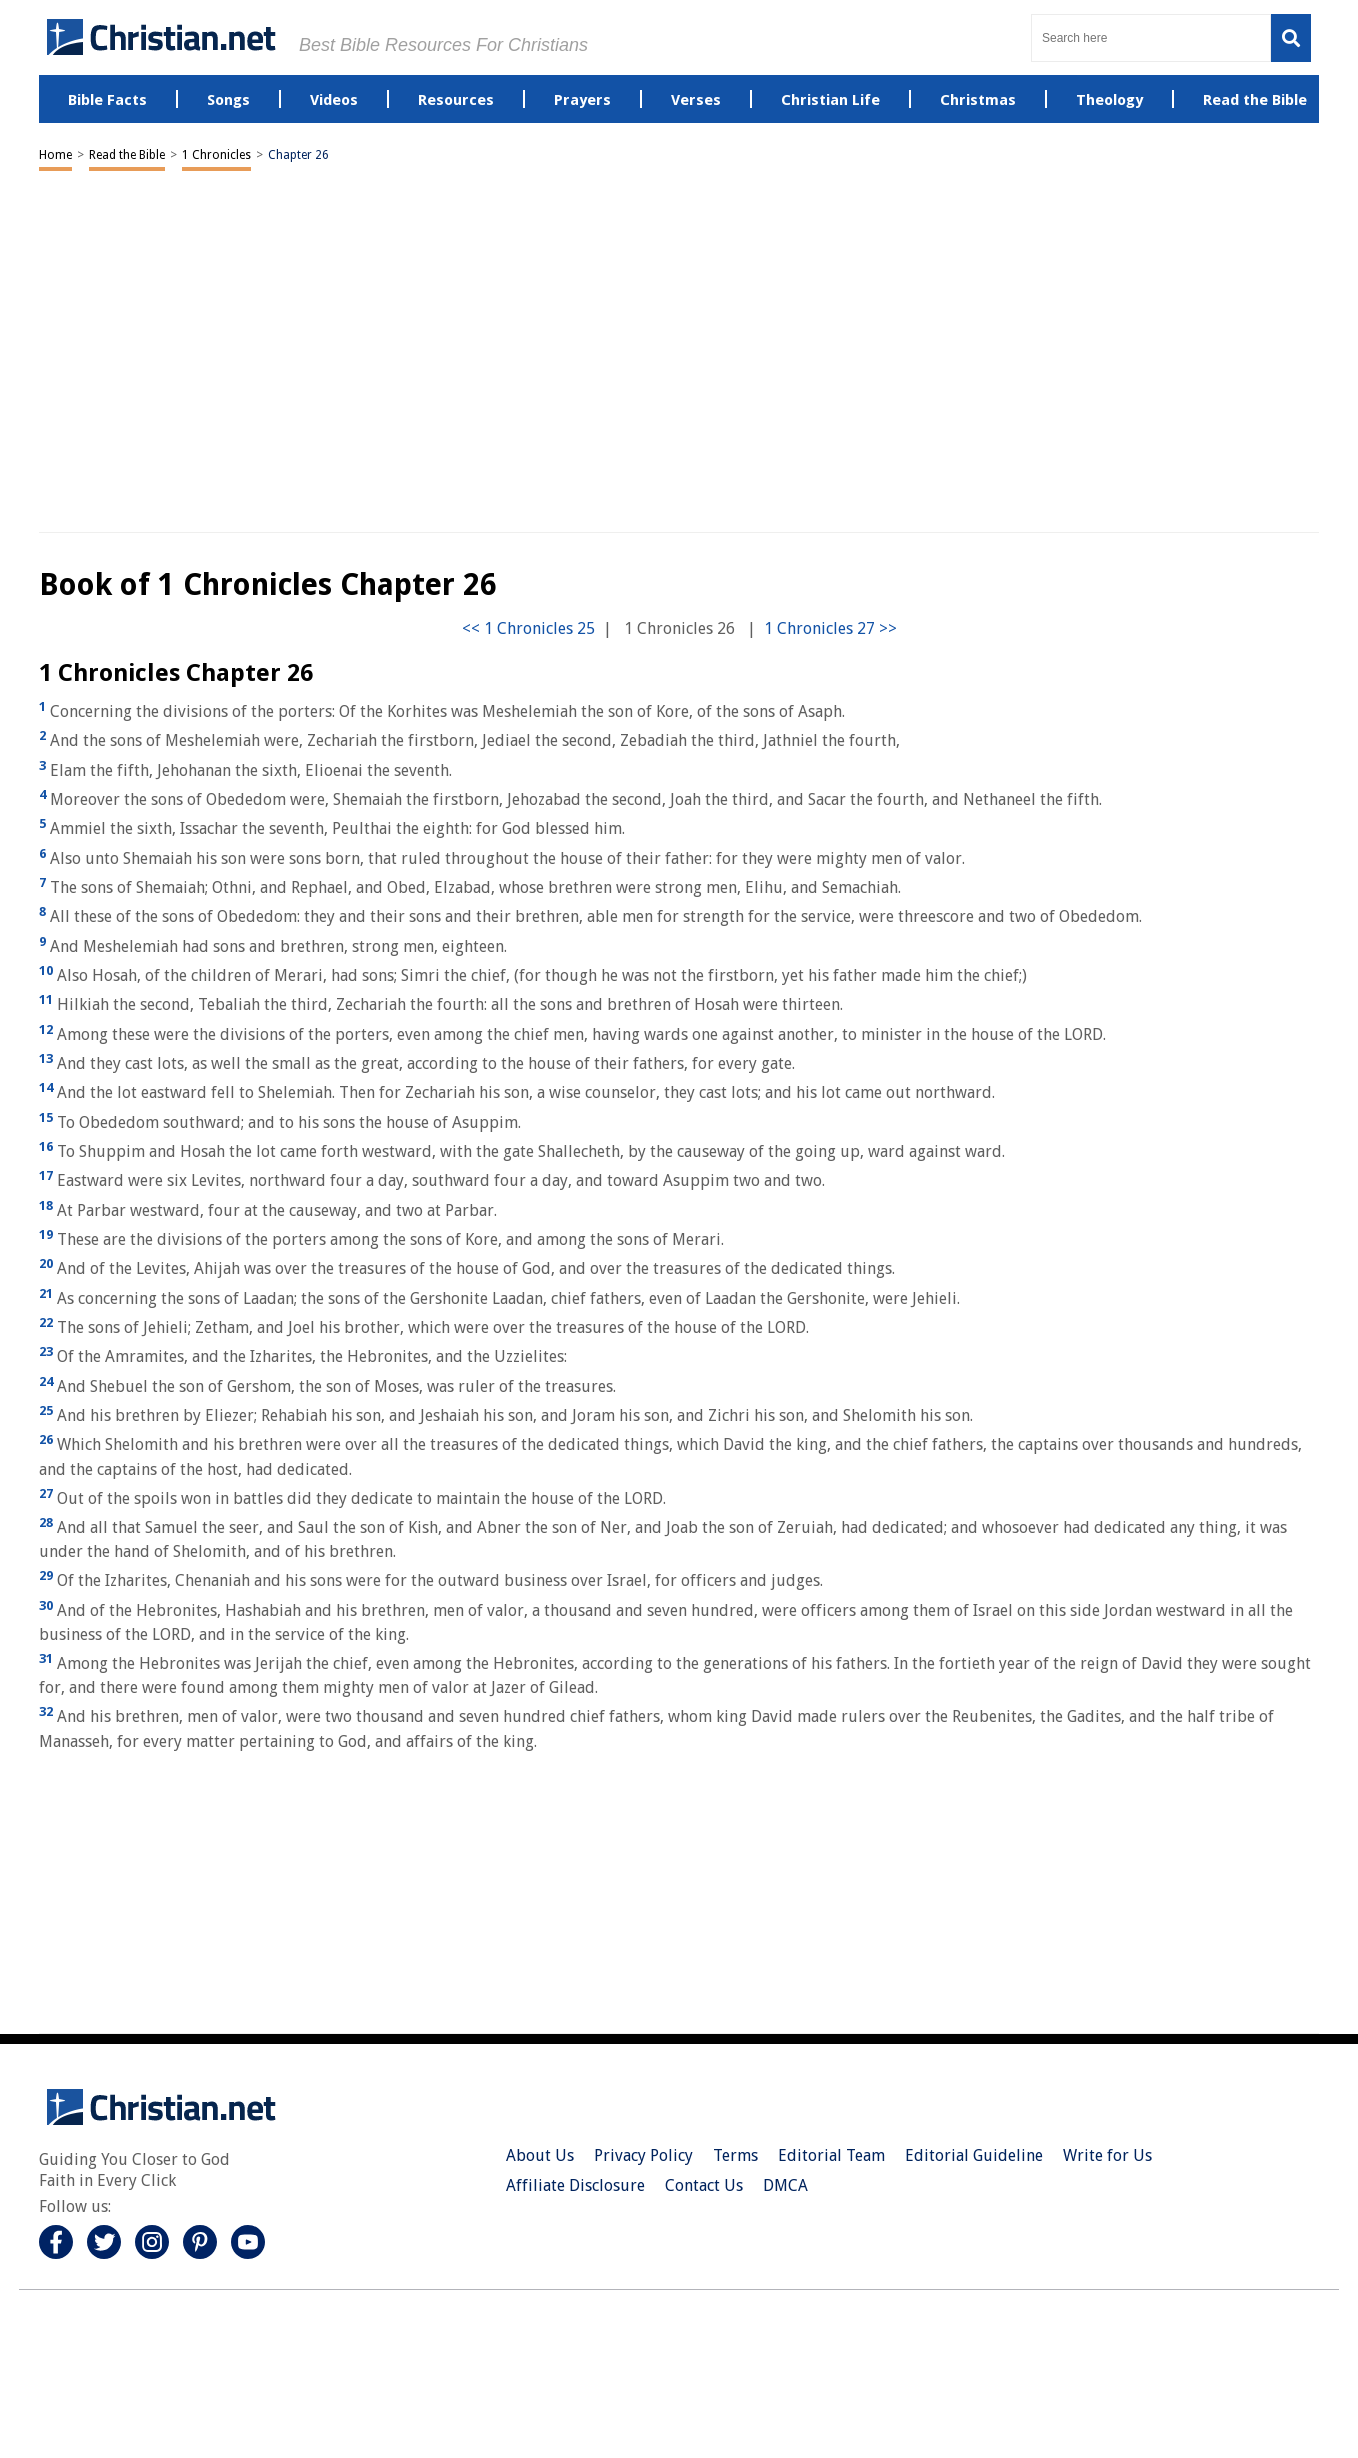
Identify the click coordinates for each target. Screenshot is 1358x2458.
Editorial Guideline (974, 2155)
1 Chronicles (216, 155)
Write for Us (1107, 2155)
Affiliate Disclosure (575, 2185)
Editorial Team (831, 2155)
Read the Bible (127, 155)
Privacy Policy (643, 2155)
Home (55, 155)
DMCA (785, 2185)
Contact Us (704, 2185)
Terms (735, 2155)
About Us (540, 2155)
